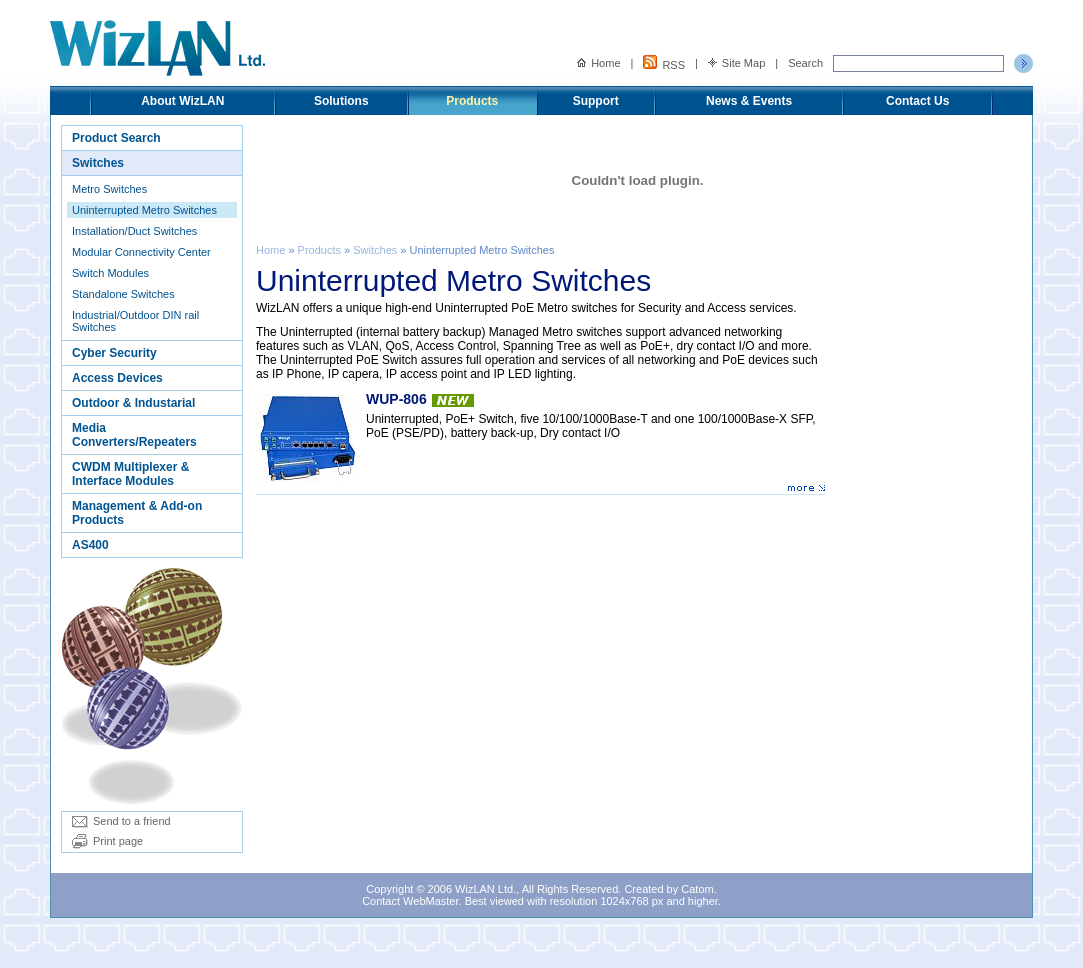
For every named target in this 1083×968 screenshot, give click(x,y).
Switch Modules (110, 273)
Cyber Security (114, 353)
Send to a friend (121, 821)
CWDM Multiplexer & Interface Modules (130, 474)
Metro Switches (109, 189)
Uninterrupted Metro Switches (144, 210)
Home (598, 63)
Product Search (116, 138)
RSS (664, 63)
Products (472, 101)
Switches (98, 163)
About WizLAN (182, 101)
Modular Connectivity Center (141, 252)
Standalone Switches (123, 294)
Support (596, 101)
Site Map (736, 63)
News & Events (749, 101)
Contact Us (917, 101)
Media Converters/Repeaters (134, 435)
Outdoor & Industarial (133, 403)
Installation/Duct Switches (134, 231)
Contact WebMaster (410, 901)
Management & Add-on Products (137, 513)
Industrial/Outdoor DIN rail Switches (135, 321)
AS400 (90, 545)
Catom (697, 889)
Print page (107, 841)
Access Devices (117, 378)
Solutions (341, 101)
